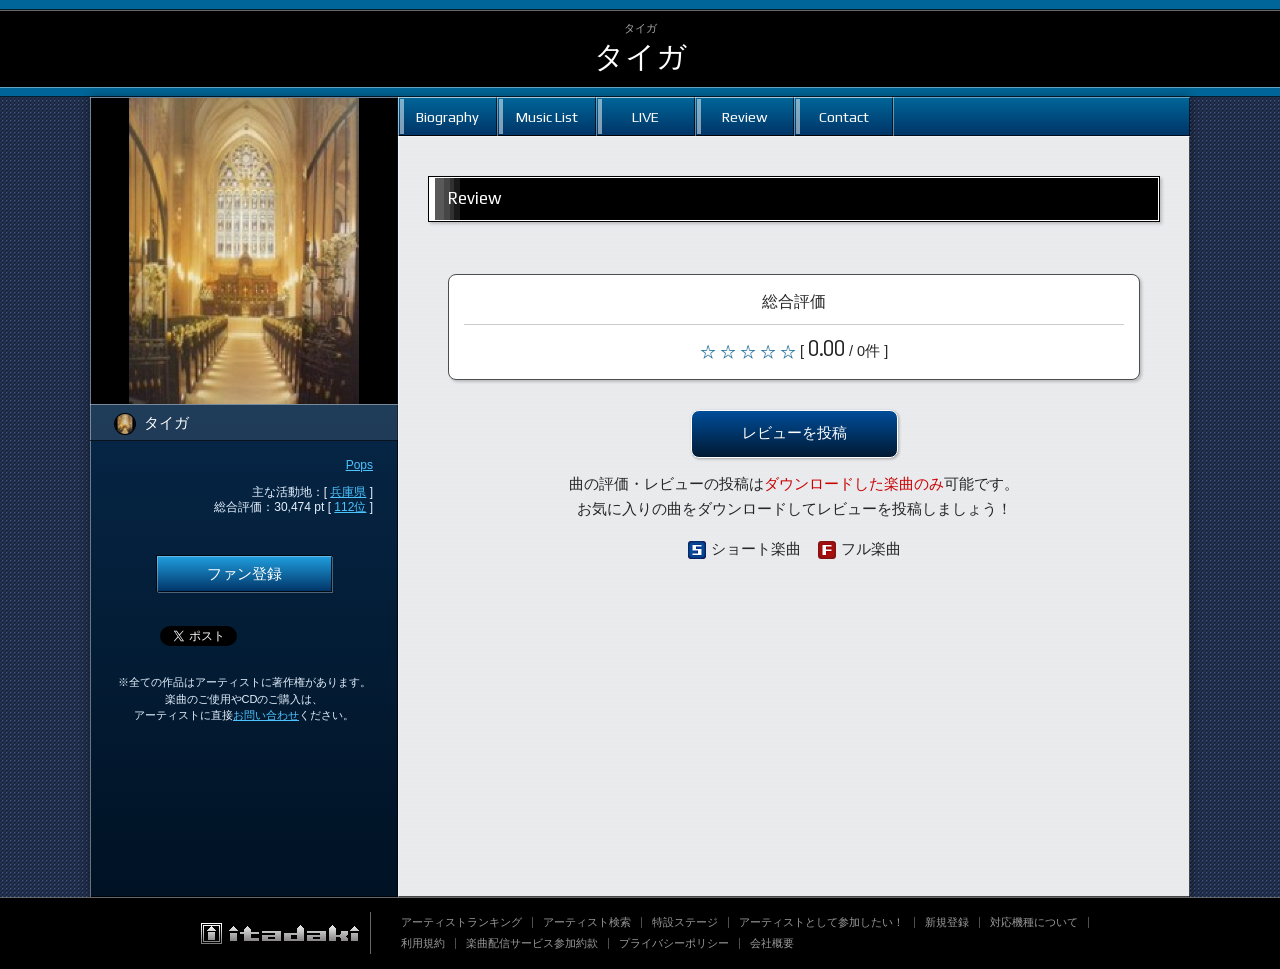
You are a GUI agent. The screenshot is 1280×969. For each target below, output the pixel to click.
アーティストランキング (461, 922)
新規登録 (947, 922)
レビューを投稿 (794, 433)
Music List (547, 116)
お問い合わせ (266, 715)
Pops (359, 465)
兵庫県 (348, 492)
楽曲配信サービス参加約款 (532, 943)
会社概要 (772, 943)
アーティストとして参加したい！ (821, 922)
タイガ (640, 56)
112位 (350, 507)
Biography (447, 116)
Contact (844, 116)
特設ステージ (685, 922)
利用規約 (423, 943)
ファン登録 (244, 574)
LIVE (645, 116)
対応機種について (1034, 922)
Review (744, 116)
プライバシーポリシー (674, 943)
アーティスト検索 (587, 922)
